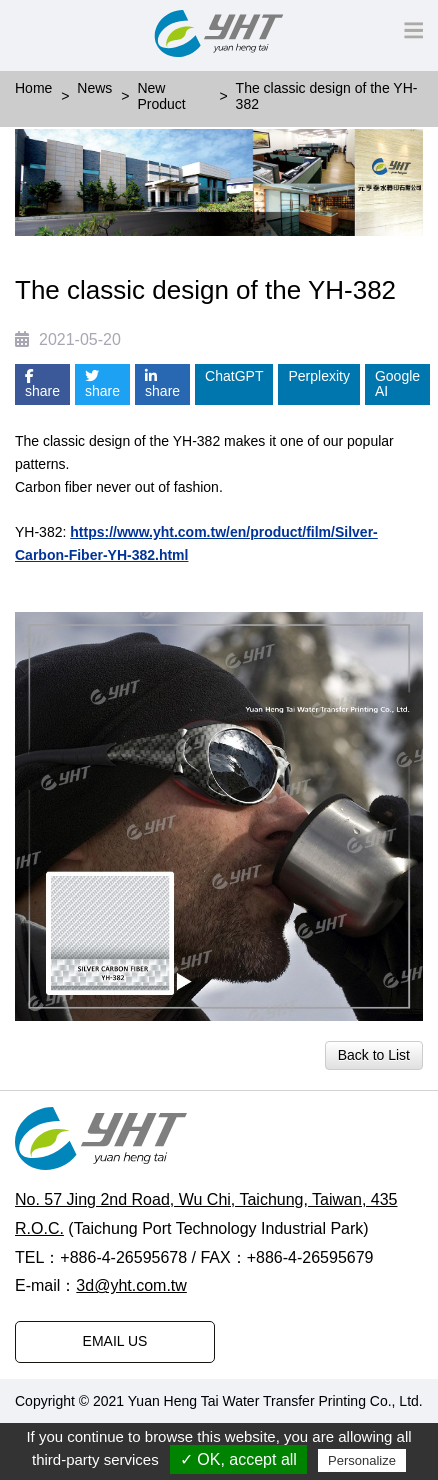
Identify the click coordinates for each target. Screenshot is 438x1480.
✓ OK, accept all (238, 1459)
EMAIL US (115, 1341)
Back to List (374, 1055)
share (42, 384)
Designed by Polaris (77, 1417)
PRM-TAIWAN (195, 1417)
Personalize (362, 1460)
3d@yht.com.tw (131, 1285)
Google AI (397, 384)
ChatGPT (234, 376)
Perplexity (318, 376)
